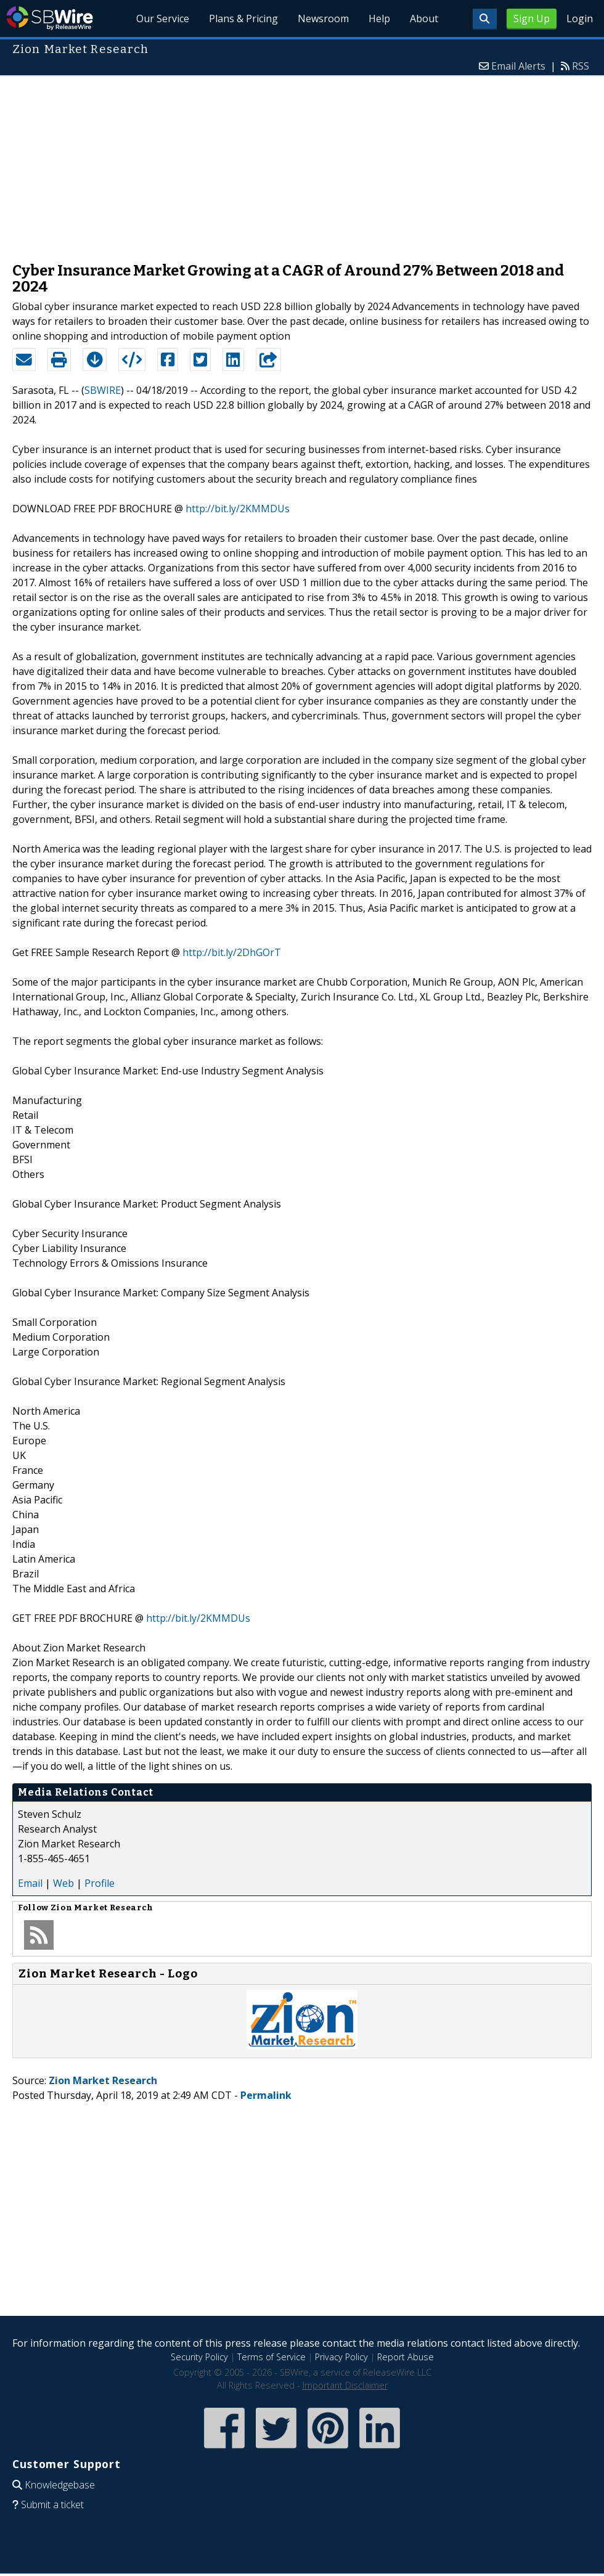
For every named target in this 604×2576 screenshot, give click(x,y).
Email (30, 1883)
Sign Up (531, 18)
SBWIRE (102, 390)
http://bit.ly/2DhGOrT (231, 952)
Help (379, 18)
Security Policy (199, 2357)
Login (579, 18)
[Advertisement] (302, 162)
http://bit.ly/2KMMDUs (238, 508)
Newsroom (323, 18)
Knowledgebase (60, 2485)
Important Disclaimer (345, 2385)
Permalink (266, 2095)
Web (63, 1883)
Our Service (162, 18)
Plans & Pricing (243, 18)
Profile (99, 1883)
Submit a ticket (52, 2504)
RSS (580, 66)
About (424, 18)
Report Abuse (405, 2357)
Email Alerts (518, 66)
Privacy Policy (341, 2357)
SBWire (49, 18)
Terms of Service (271, 2357)
